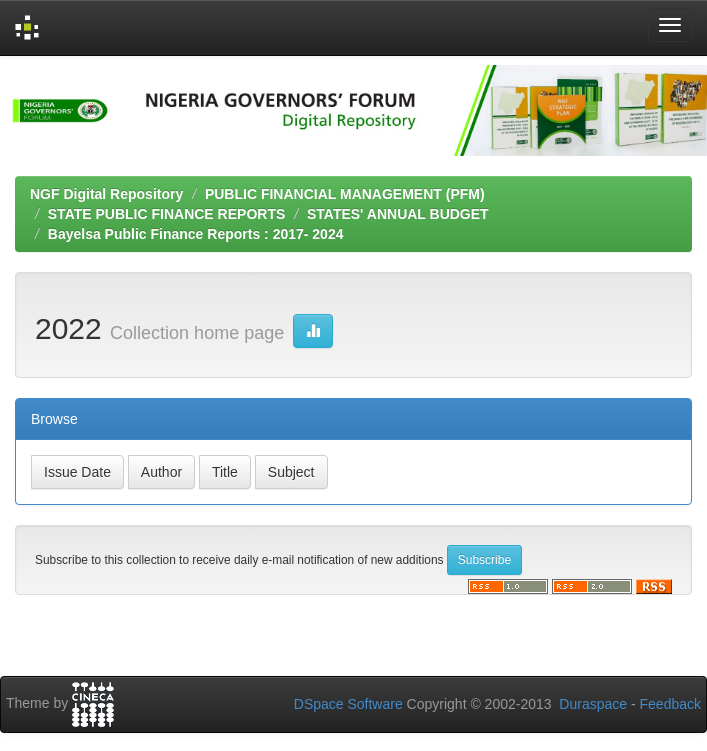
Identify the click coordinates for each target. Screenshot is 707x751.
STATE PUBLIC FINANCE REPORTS (167, 214)
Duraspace (593, 704)
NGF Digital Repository (106, 194)
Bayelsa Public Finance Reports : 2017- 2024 (196, 234)
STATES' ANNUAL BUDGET (398, 214)
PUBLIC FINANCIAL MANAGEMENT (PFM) (345, 194)
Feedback (670, 704)
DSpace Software (348, 704)
